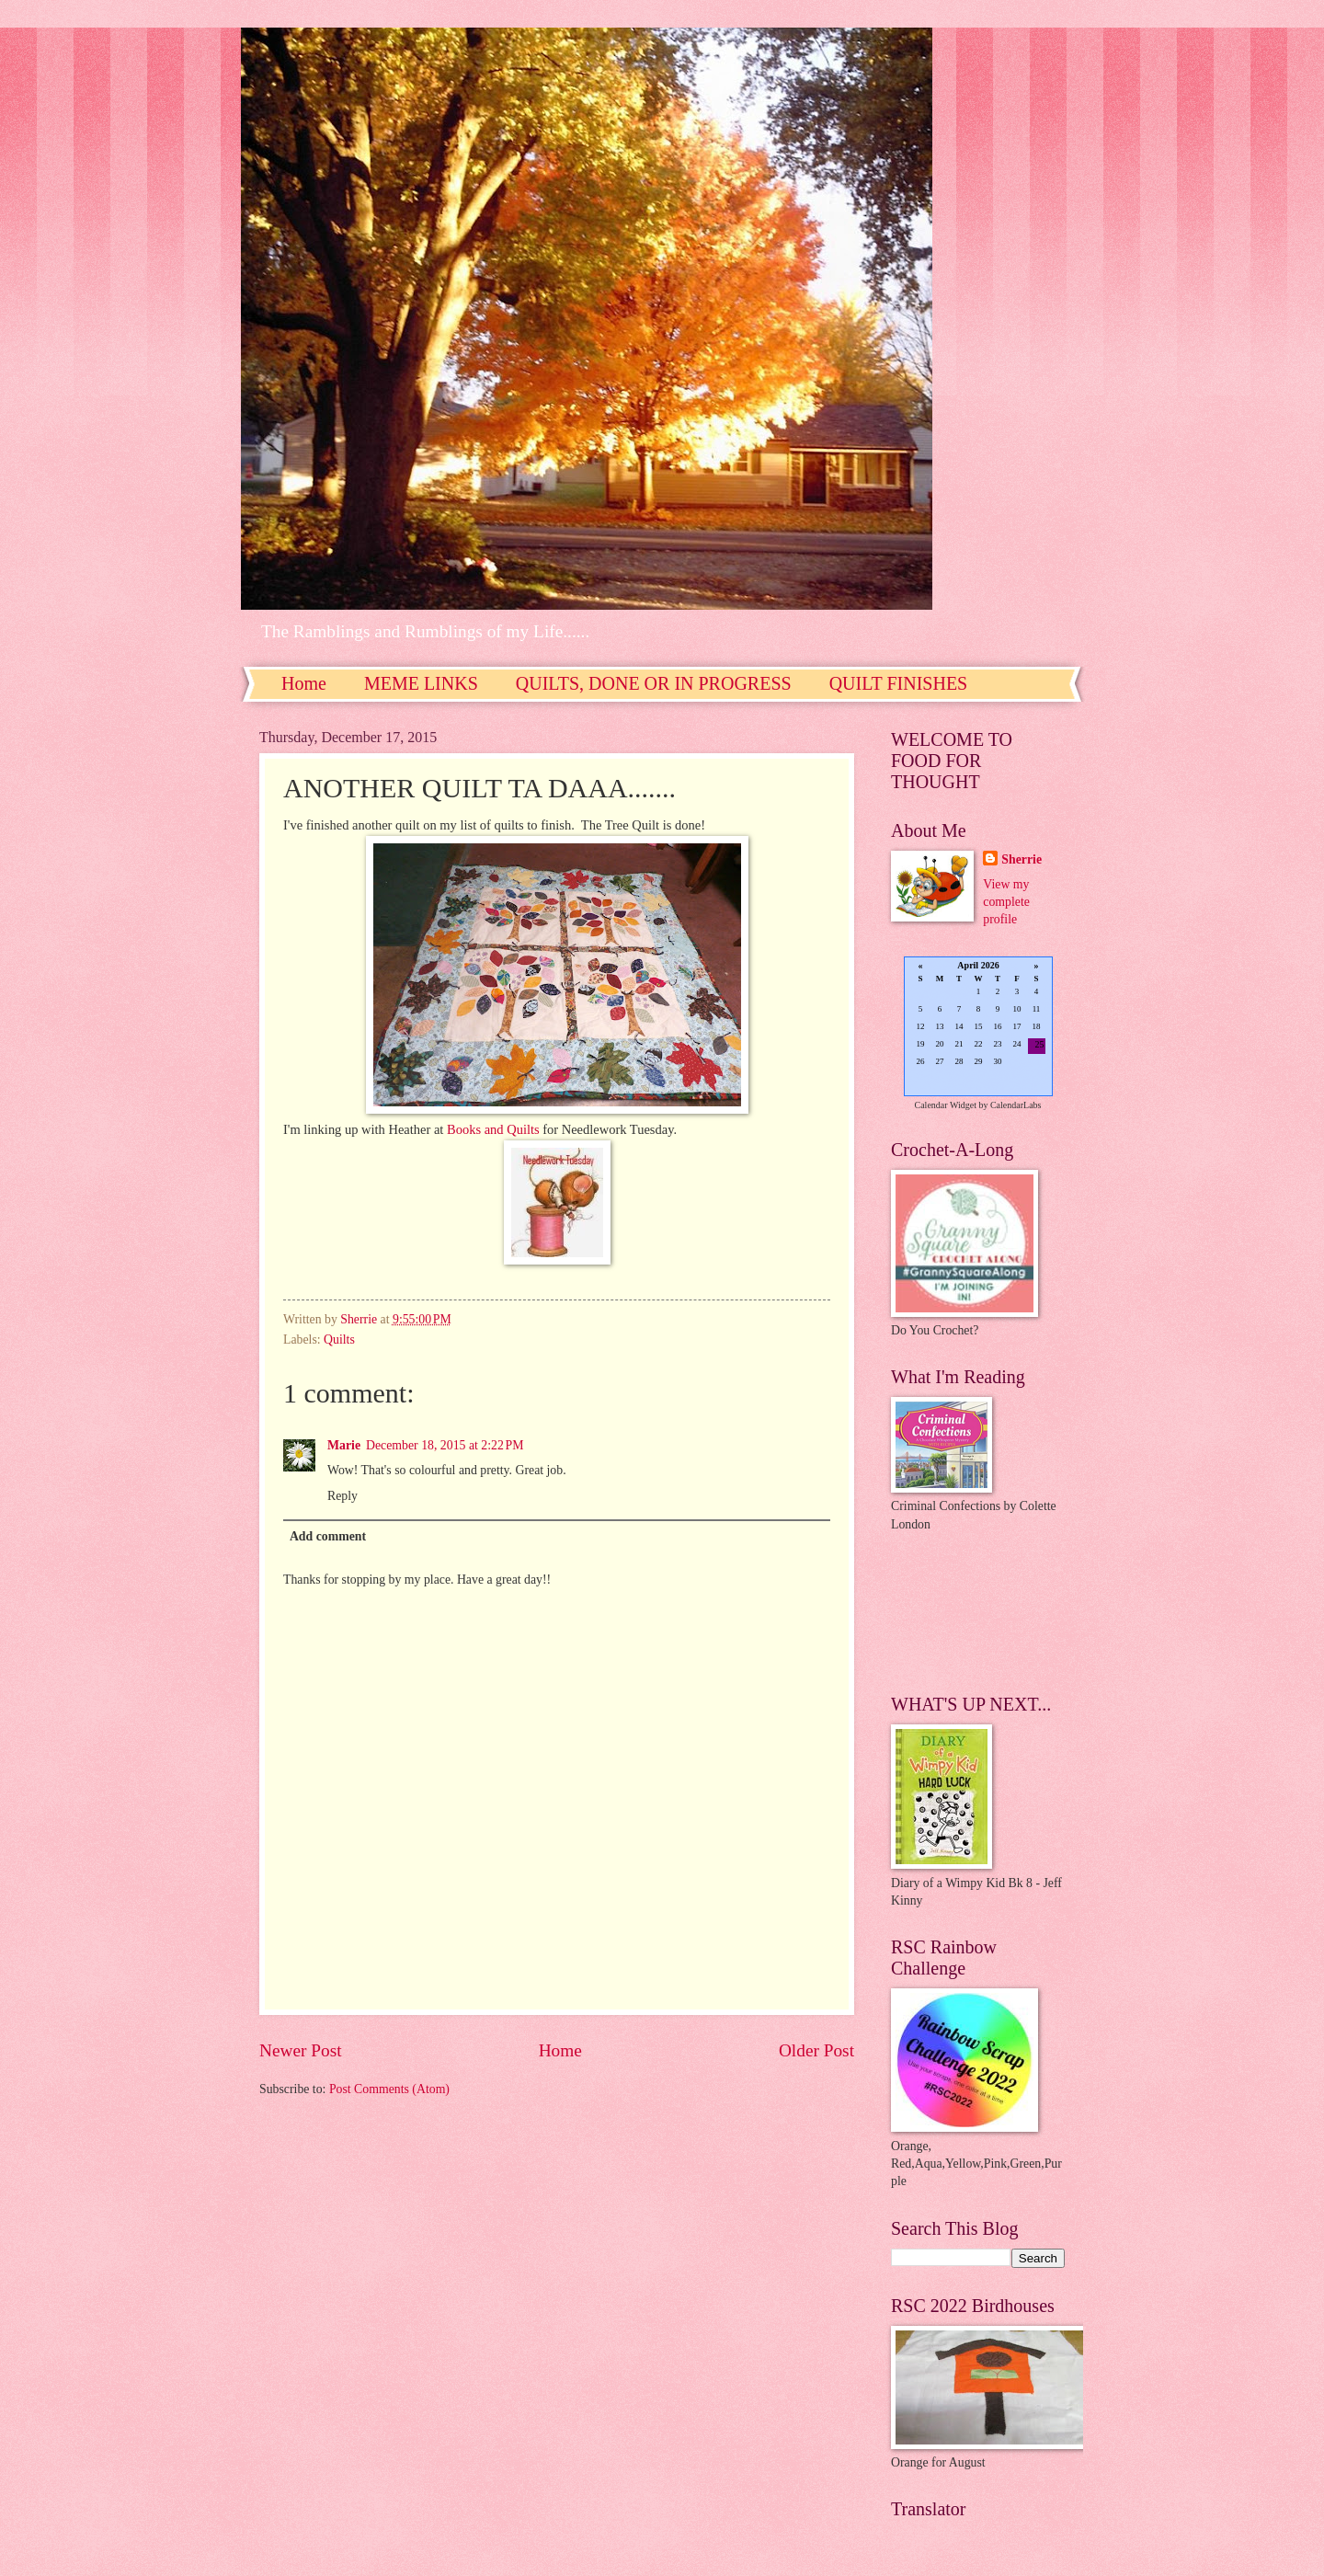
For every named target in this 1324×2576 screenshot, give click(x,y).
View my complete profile (1006, 902)
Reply (342, 1496)
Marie (343, 1445)
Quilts (339, 1339)
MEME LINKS (421, 683)
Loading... (978, 1027)
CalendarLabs (1016, 1105)
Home (303, 683)
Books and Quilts (493, 1129)
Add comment (328, 1536)
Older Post (816, 2050)
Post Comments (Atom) (389, 2089)
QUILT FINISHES (898, 683)
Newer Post (300, 2050)
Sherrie (1021, 859)
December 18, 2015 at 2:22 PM (444, 1445)
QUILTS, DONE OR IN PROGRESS (654, 683)
